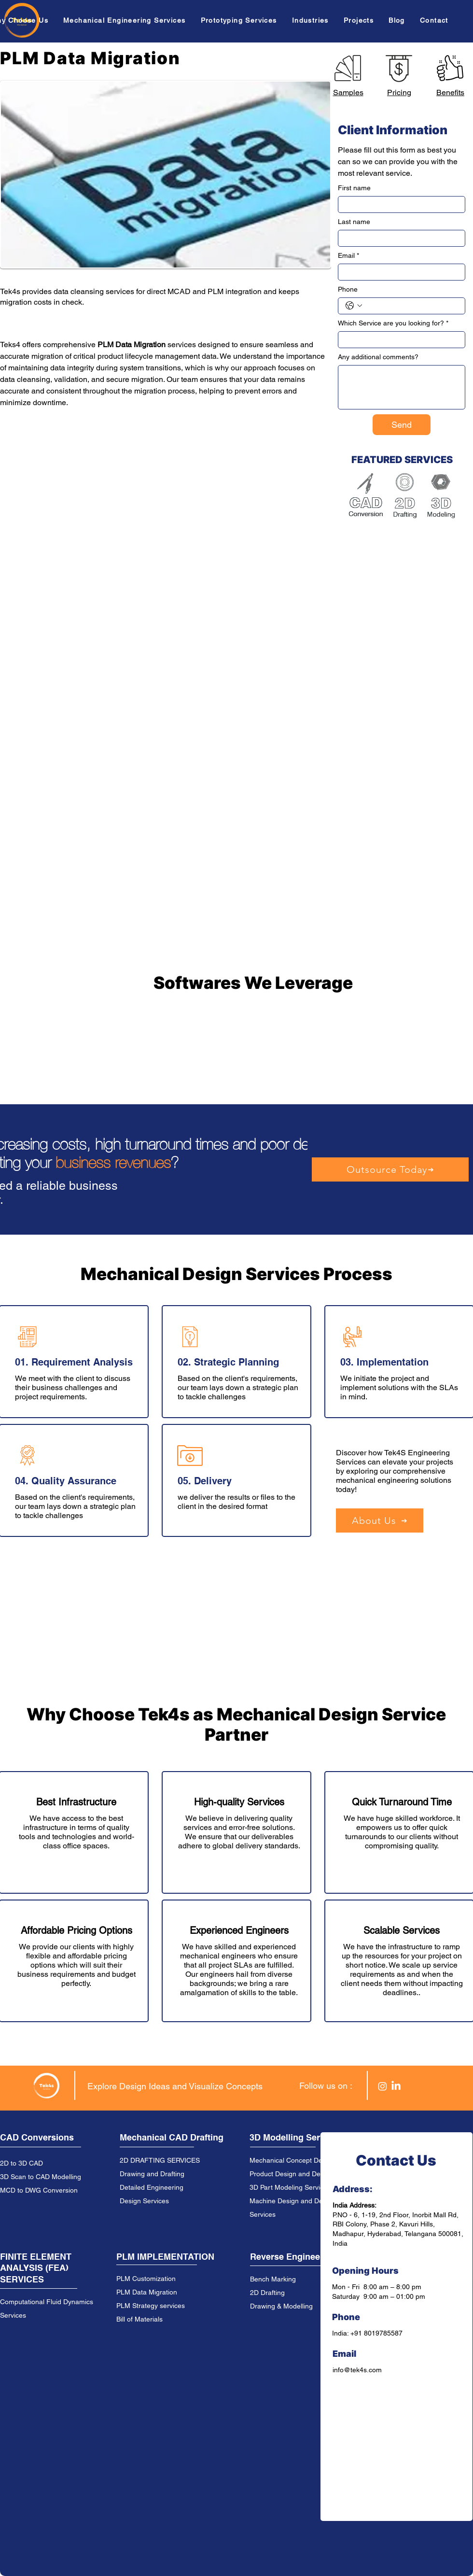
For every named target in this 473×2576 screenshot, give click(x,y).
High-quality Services (239, 1802)
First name (354, 188)
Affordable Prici (53, 1930)
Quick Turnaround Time (402, 1802)
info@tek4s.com (357, 2370)
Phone (348, 289)
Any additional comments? (378, 357)
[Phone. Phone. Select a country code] (353, 305)
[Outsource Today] (390, 1169)
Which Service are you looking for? (393, 323)
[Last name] (398, 238)
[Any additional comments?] (401, 387)
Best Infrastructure (76, 1802)
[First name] (398, 204)
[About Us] (379, 1520)
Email (348, 256)
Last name (354, 221)
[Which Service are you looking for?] (398, 340)
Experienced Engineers (239, 1930)
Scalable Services (401, 1930)
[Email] (398, 272)
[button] (127, 20)
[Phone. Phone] (411, 306)
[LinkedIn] (396, 2086)
